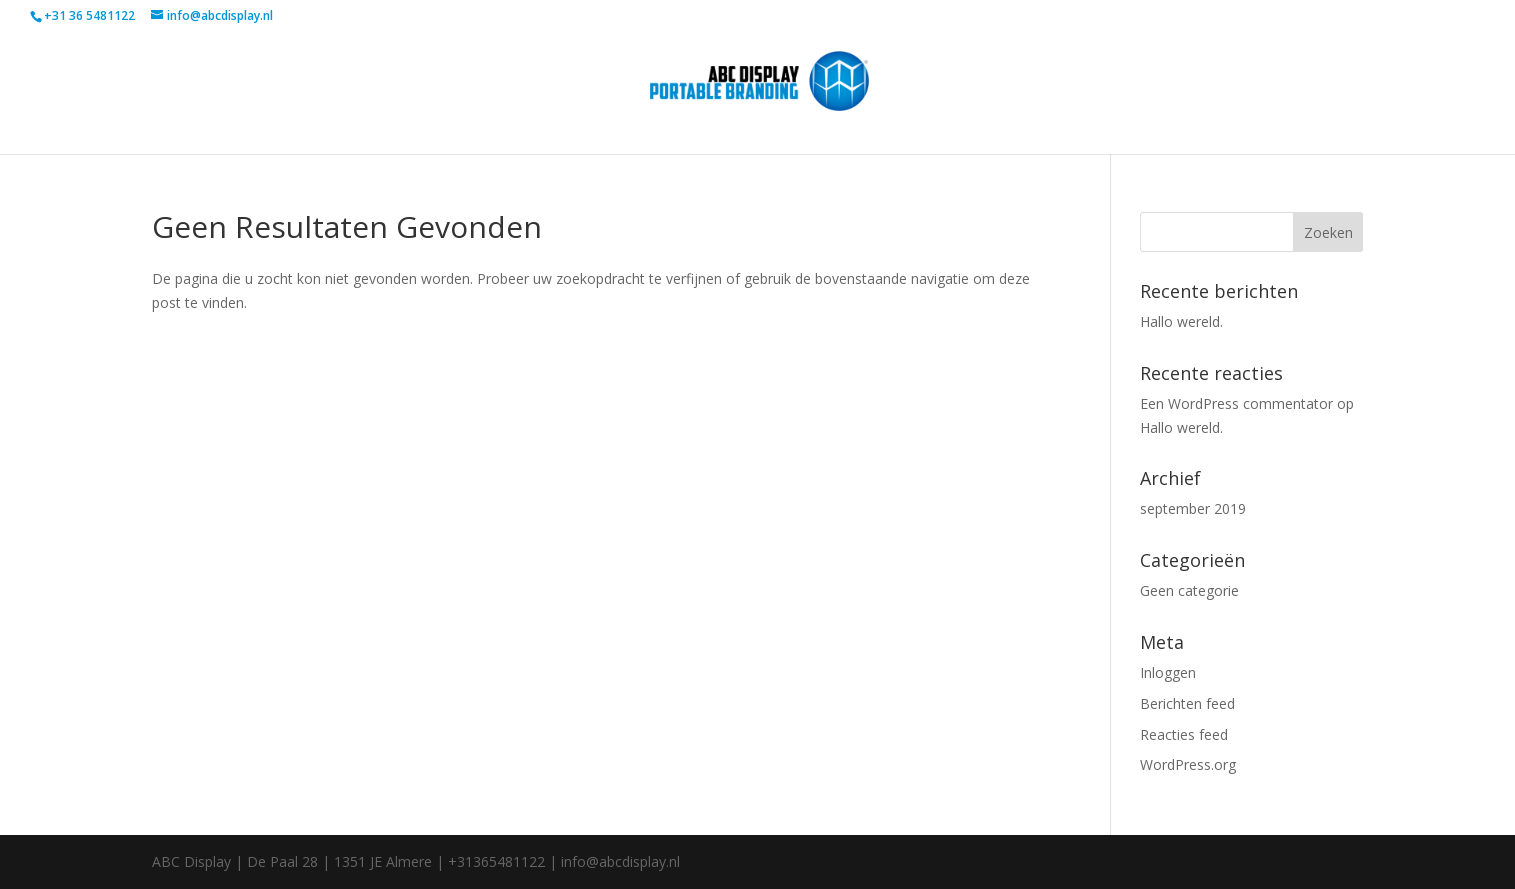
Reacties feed (1184, 734)
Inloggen (1168, 672)
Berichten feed (1187, 703)
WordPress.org (1188, 764)
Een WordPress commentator (1236, 403)
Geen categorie (1189, 590)
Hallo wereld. (1181, 321)
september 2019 (1193, 508)
